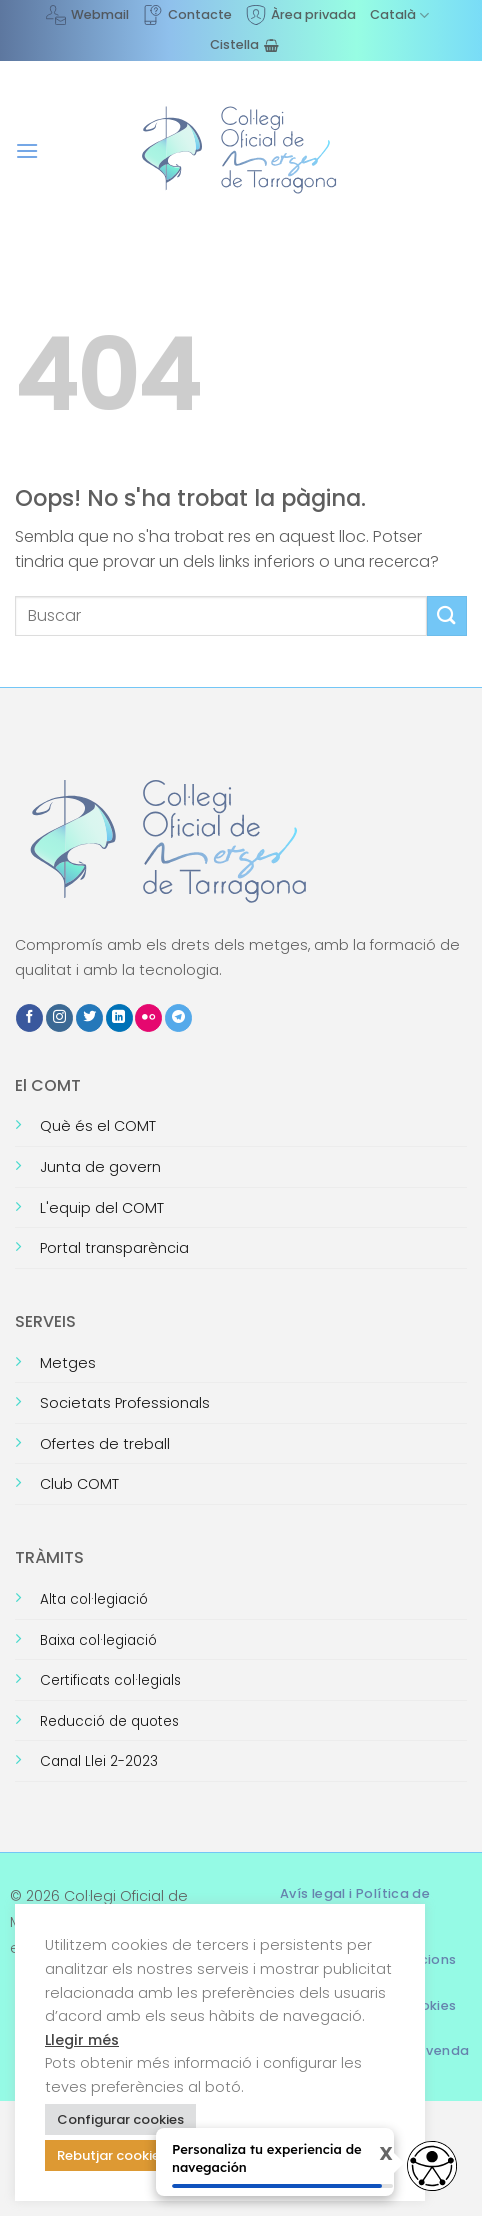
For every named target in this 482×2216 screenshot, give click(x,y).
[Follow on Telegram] (178, 1018)
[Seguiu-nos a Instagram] (59, 1018)
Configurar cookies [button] (120, 2119)
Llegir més (82, 2040)
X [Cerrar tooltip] (369, 2155)
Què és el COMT (98, 1126)
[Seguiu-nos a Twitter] (89, 1018)
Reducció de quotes (109, 1721)
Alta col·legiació (94, 1599)
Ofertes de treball (105, 1444)
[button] (27, 150)
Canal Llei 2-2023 (99, 1761)
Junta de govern (100, 1167)
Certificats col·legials (110, 1680)
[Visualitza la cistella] (244, 45)
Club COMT (79, 1484)
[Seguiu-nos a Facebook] (29, 1018)
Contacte (187, 15)
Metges (68, 1363)
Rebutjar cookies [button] (112, 2155)
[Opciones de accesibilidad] (432, 2166)
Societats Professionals (125, 1403)
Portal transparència (114, 1248)
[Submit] (447, 615)
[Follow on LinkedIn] (119, 1018)
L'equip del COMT (102, 1208)
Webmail (87, 15)
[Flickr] (148, 1018)
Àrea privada (301, 15)
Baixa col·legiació (98, 1640)
